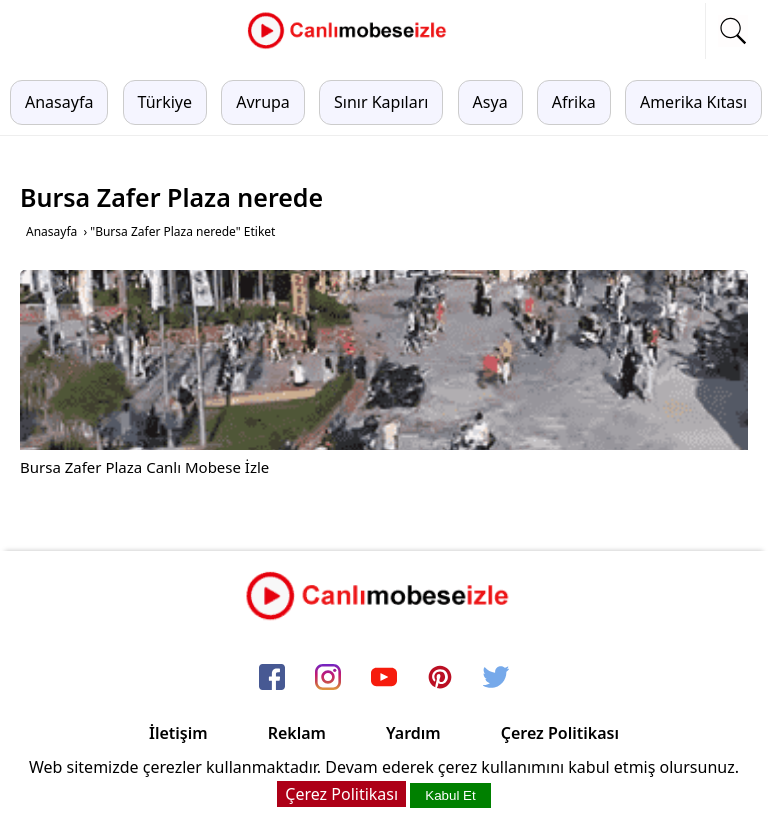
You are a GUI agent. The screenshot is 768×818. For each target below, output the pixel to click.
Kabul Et (450, 795)
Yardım (413, 733)
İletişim (178, 733)
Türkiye (165, 102)
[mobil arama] (733, 31)
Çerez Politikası (560, 733)
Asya (490, 102)
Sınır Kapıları (381, 102)
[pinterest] (440, 679)
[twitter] (496, 679)
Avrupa (263, 102)
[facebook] (272, 679)
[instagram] (328, 679)
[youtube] (384, 679)
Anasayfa (59, 102)
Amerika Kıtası (693, 102)
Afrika (574, 102)
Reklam (297, 733)
